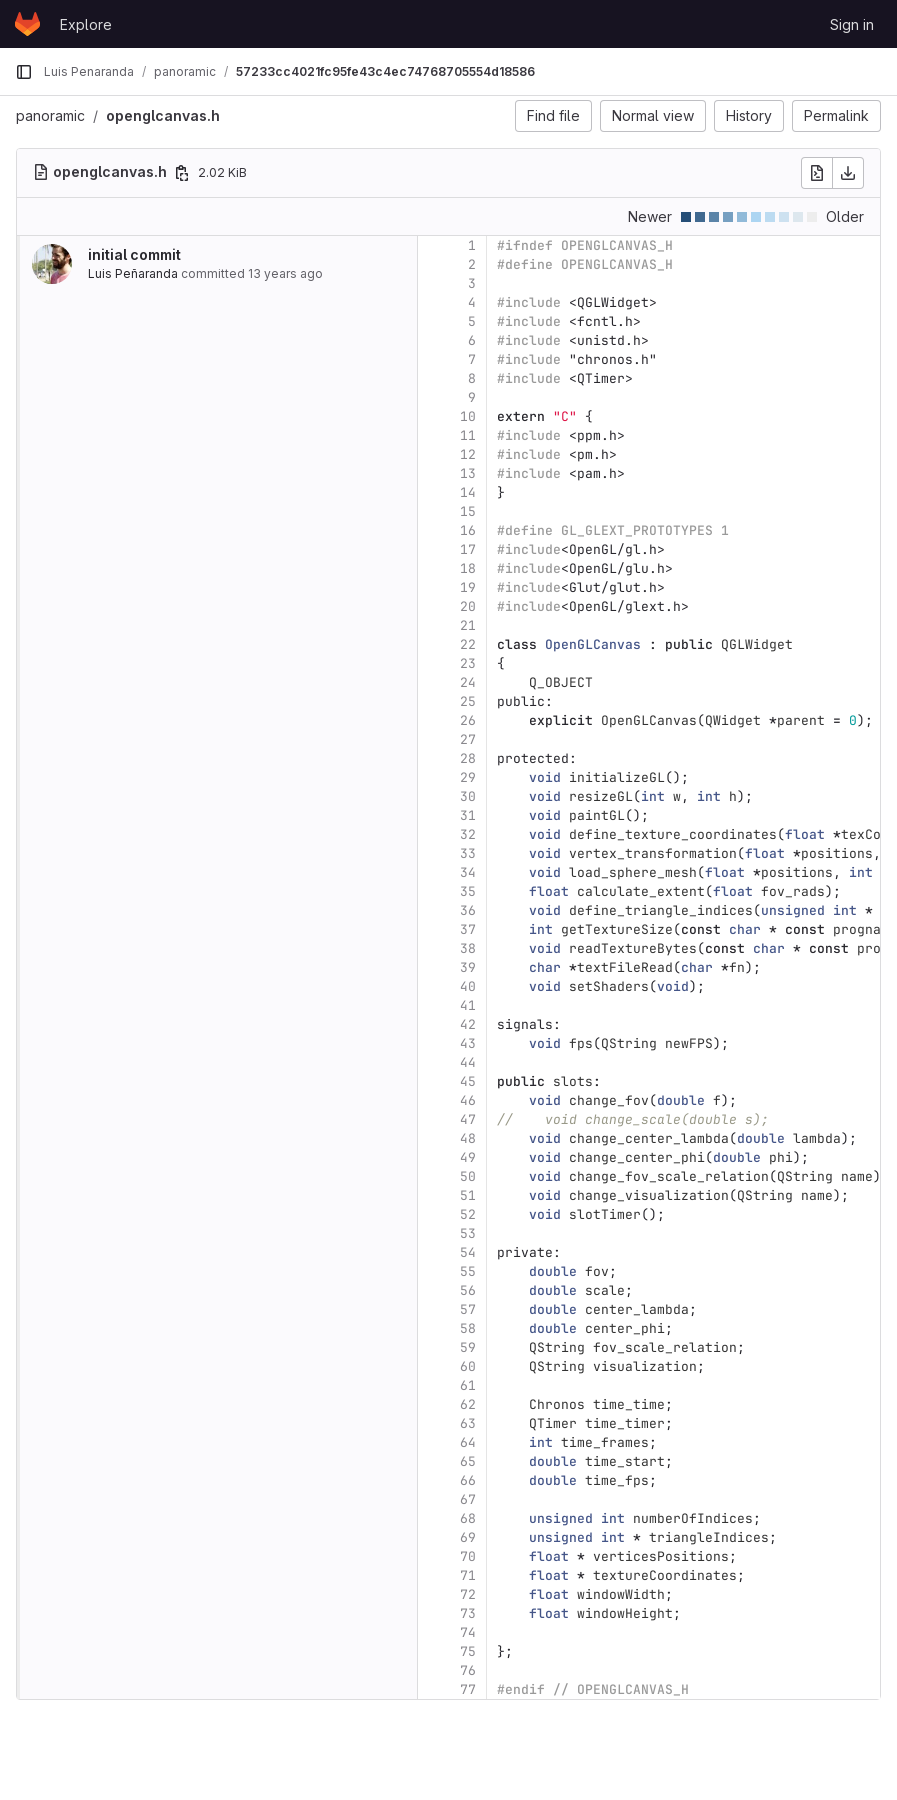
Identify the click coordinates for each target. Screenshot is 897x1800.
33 (468, 853)
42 (468, 1024)
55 (468, 1271)
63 (468, 1423)
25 (468, 701)
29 (468, 777)
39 (468, 967)
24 (468, 682)
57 (468, 1309)
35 (468, 891)
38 (468, 948)
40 (468, 986)
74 (468, 1632)
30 (468, 796)
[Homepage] (27, 24)
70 (468, 1556)
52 (468, 1214)
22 (468, 644)
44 (468, 1062)
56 (468, 1290)
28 (468, 758)
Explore (86, 24)
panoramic (50, 115)
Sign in (852, 24)
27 (468, 739)
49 (468, 1157)
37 (468, 929)
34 (468, 872)
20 (468, 606)
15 (468, 511)
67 (468, 1499)
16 (468, 530)
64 (468, 1442)
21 (468, 625)
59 (468, 1347)
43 (468, 1043)
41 (468, 1005)
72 (468, 1594)
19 (468, 587)
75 (468, 1651)
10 (468, 416)
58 (468, 1328)
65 (468, 1461)
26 (468, 720)
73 (468, 1613)
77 (468, 1689)
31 (468, 815)
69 (468, 1537)
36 (468, 910)
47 (468, 1119)
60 (468, 1366)
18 (468, 568)
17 (468, 549)
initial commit (134, 254)
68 (468, 1518)
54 (468, 1252)
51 (468, 1195)
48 (468, 1138)
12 (468, 454)
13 (468, 473)
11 (468, 435)
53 (468, 1233)
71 (468, 1575)
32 (468, 834)
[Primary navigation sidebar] (24, 72)
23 (468, 663)
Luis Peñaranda (133, 273)
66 (468, 1480)
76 (468, 1670)
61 (468, 1385)
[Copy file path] (182, 173)
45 (468, 1081)
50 (468, 1176)
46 (468, 1100)
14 (468, 492)
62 (468, 1404)
